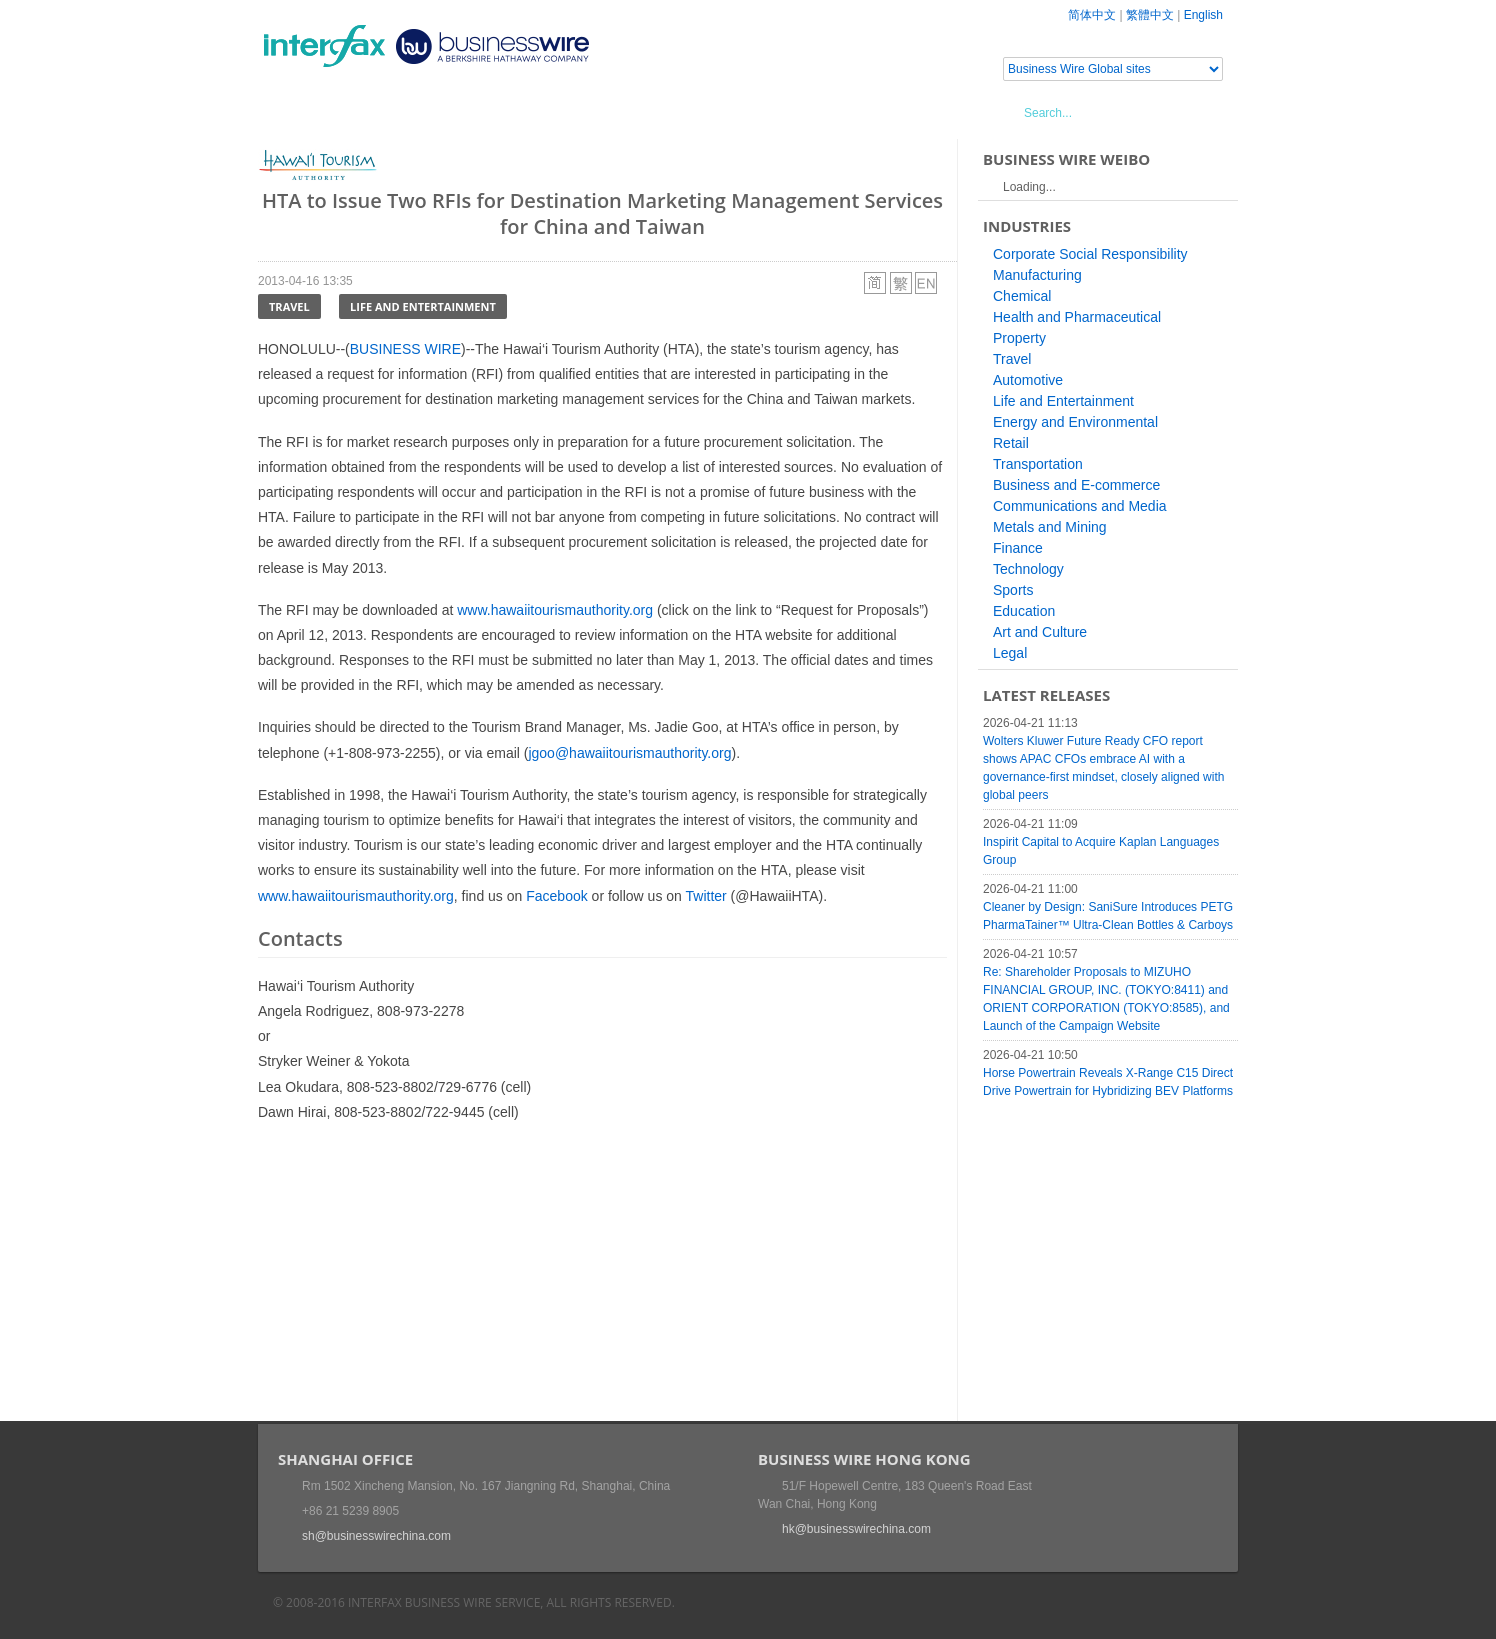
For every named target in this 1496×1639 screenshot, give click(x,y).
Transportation (1038, 464)
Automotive (1028, 380)
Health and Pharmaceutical (1077, 317)
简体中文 (1092, 15)
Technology (1028, 569)
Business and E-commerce (1076, 485)
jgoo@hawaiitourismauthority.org (629, 753)
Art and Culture (1040, 632)
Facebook (556, 896)
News (371, 112)
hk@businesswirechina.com (856, 1529)
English (1203, 15)
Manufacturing (1037, 275)
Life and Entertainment (423, 306)
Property (1019, 338)
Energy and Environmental (1075, 422)
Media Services (548, 112)
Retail (1011, 443)
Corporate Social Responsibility (1090, 254)
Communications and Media (1080, 506)
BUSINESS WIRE (405, 349)
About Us (662, 112)
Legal (1010, 653)
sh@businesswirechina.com (376, 1536)
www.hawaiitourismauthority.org (555, 610)
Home (303, 112)
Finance (1018, 548)
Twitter (706, 896)
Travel (289, 306)
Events (443, 112)
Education (1024, 611)
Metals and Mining (1050, 527)
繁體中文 (1150, 15)
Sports (1013, 590)
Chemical (1022, 296)
